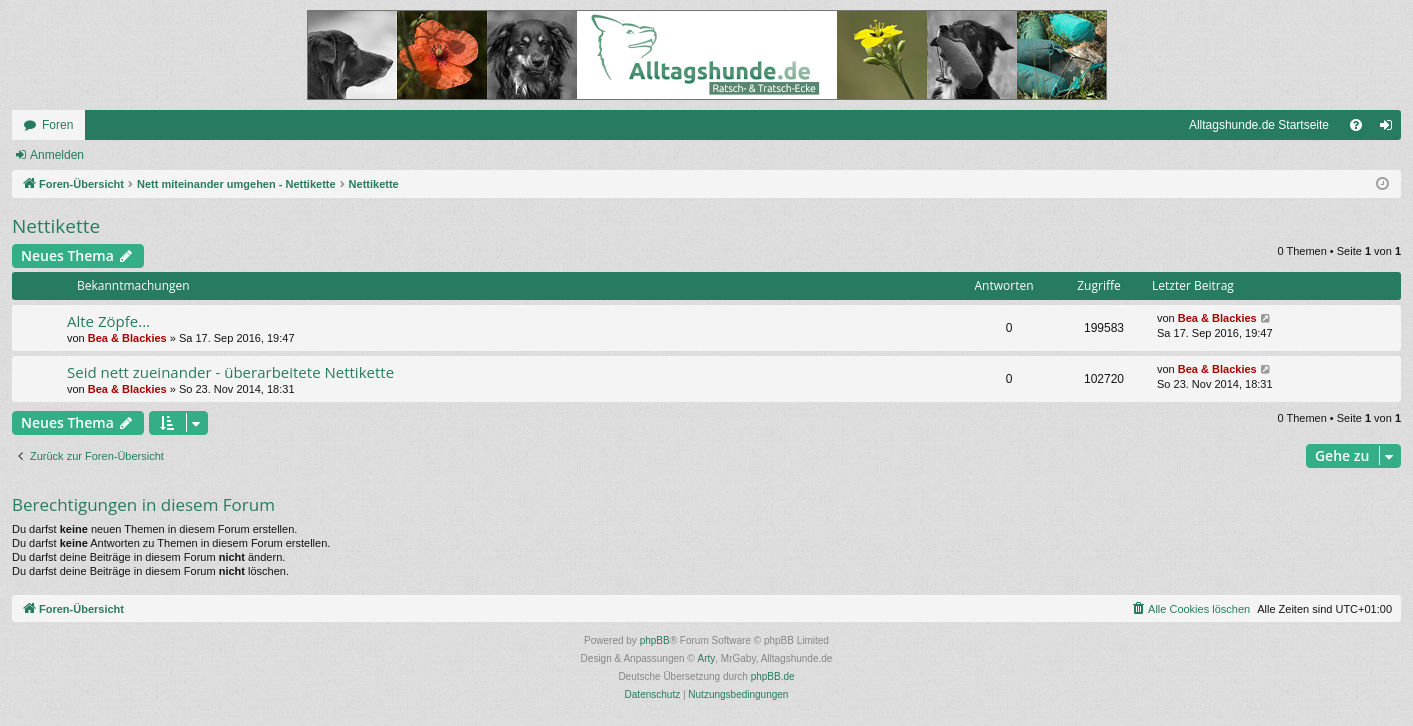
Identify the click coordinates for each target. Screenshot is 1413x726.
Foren (57, 125)
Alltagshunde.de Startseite (1259, 125)
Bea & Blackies (127, 338)
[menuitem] (1356, 125)
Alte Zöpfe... (108, 321)
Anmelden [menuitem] (1390, 129)
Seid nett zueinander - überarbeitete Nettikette (230, 372)
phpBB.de (773, 676)
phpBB (655, 640)
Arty (707, 658)
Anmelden (57, 155)
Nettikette (56, 226)
